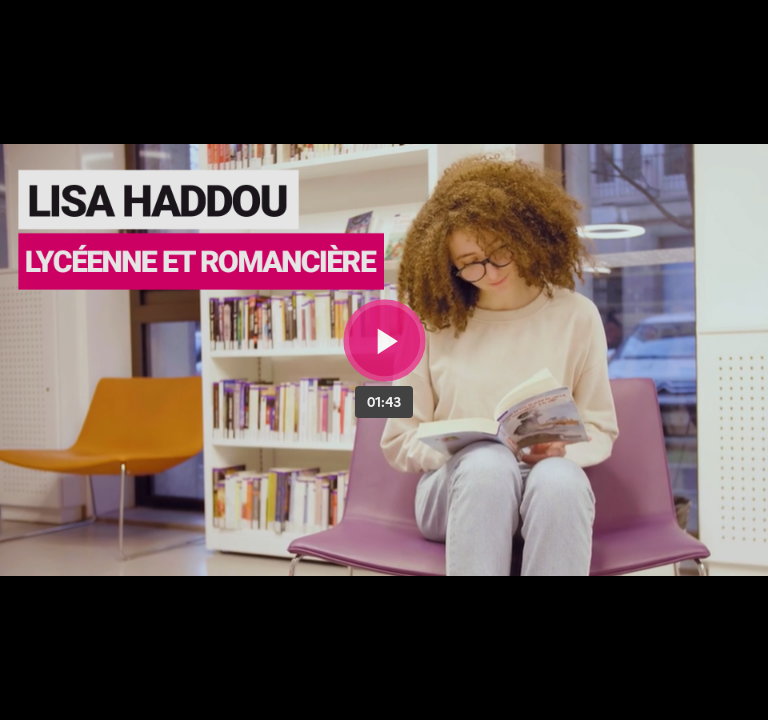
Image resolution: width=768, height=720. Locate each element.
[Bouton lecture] (384, 340)
